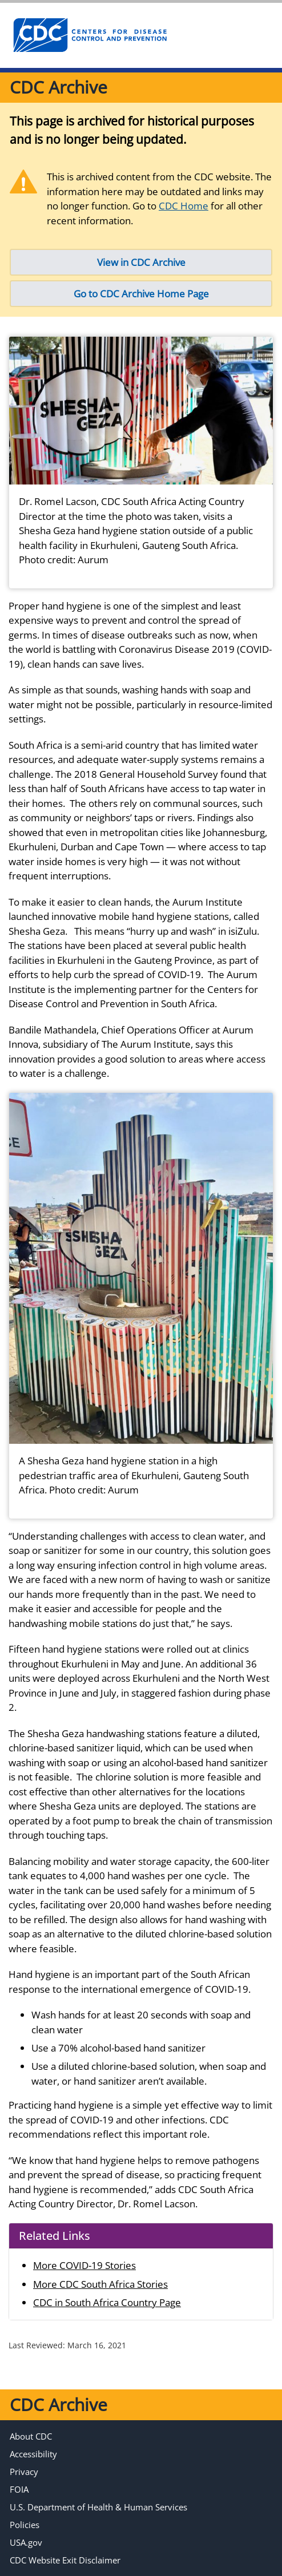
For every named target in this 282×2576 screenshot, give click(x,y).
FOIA (19, 2489)
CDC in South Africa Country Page (107, 2302)
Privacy (24, 2471)
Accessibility (33, 2454)
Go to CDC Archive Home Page (141, 293)
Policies (24, 2524)
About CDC (31, 2436)
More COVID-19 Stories (84, 2265)
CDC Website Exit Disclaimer (65, 2560)
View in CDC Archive (141, 262)
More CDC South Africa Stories (100, 2284)
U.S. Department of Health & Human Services (98, 2507)
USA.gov (26, 2542)
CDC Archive (58, 87)
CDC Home (183, 205)
